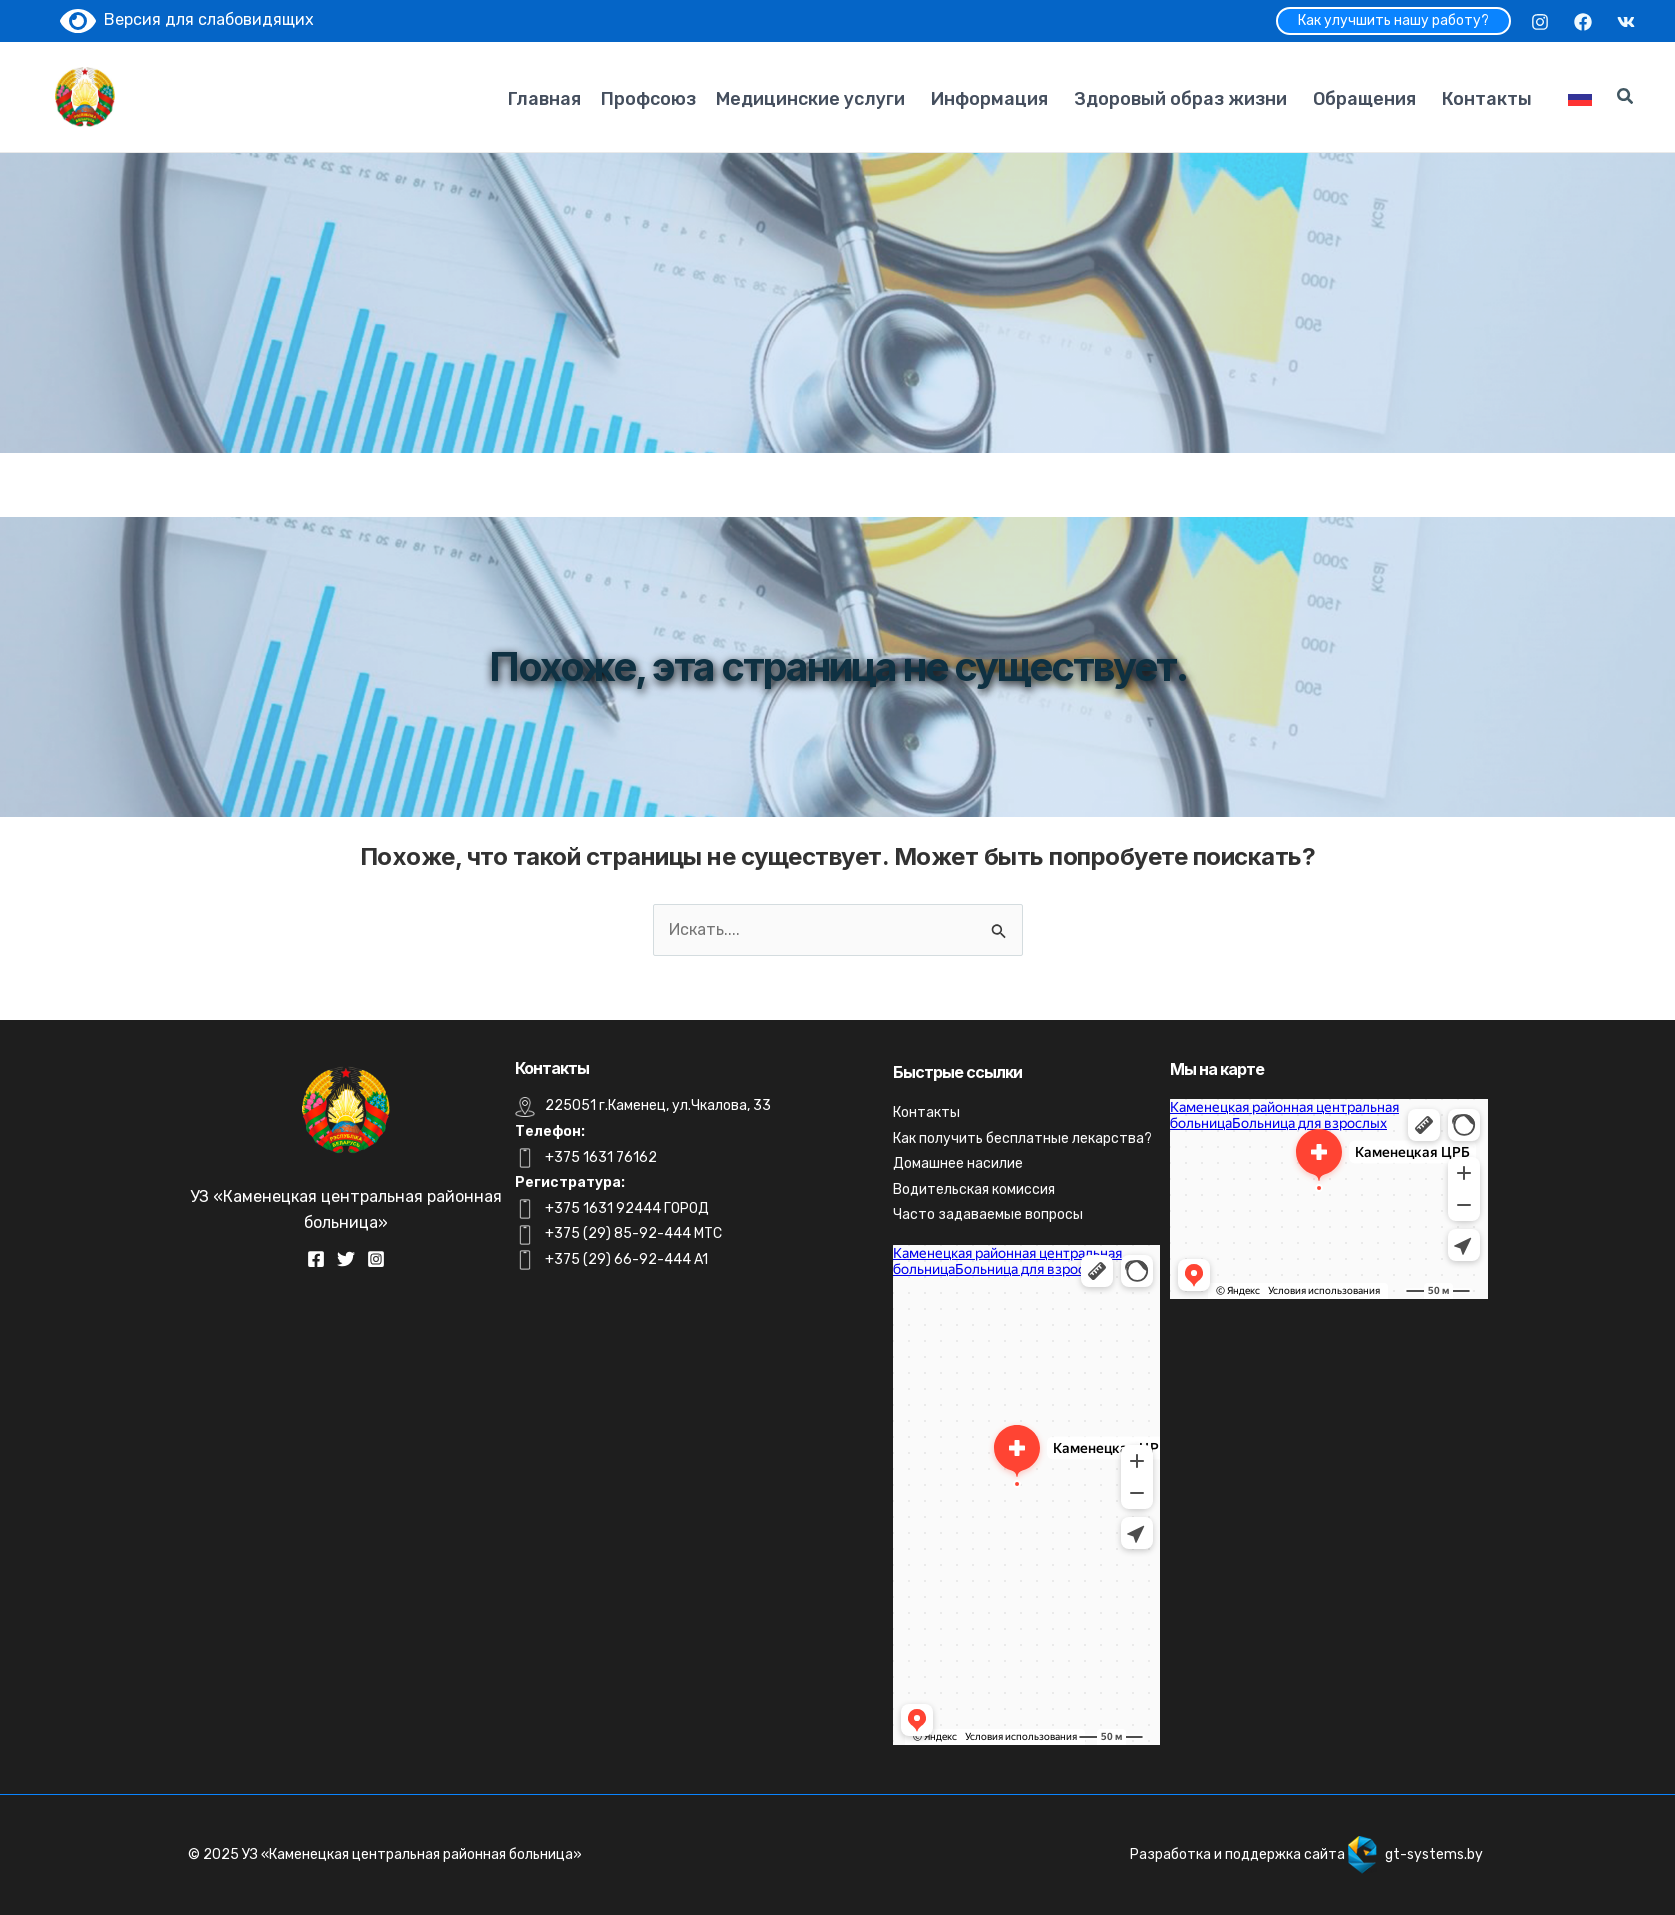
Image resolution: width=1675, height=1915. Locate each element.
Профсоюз (648, 99)
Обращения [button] (1364, 99)
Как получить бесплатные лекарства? (1022, 1138)
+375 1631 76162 (601, 1157)
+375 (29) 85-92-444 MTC (633, 1233)
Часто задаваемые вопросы (988, 1214)
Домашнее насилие (958, 1163)
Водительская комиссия (974, 1189)
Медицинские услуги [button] (810, 99)
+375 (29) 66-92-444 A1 (626, 1259)
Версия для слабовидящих (187, 19)
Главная (544, 99)
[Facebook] (1583, 22)
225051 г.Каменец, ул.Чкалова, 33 (658, 1105)
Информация (989, 99)
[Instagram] (1540, 22)
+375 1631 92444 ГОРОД (627, 1208)
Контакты (1487, 99)
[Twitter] (346, 1259)
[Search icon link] (1626, 99)
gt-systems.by (1434, 1854)
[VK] (1626, 22)
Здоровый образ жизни (1180, 99)
